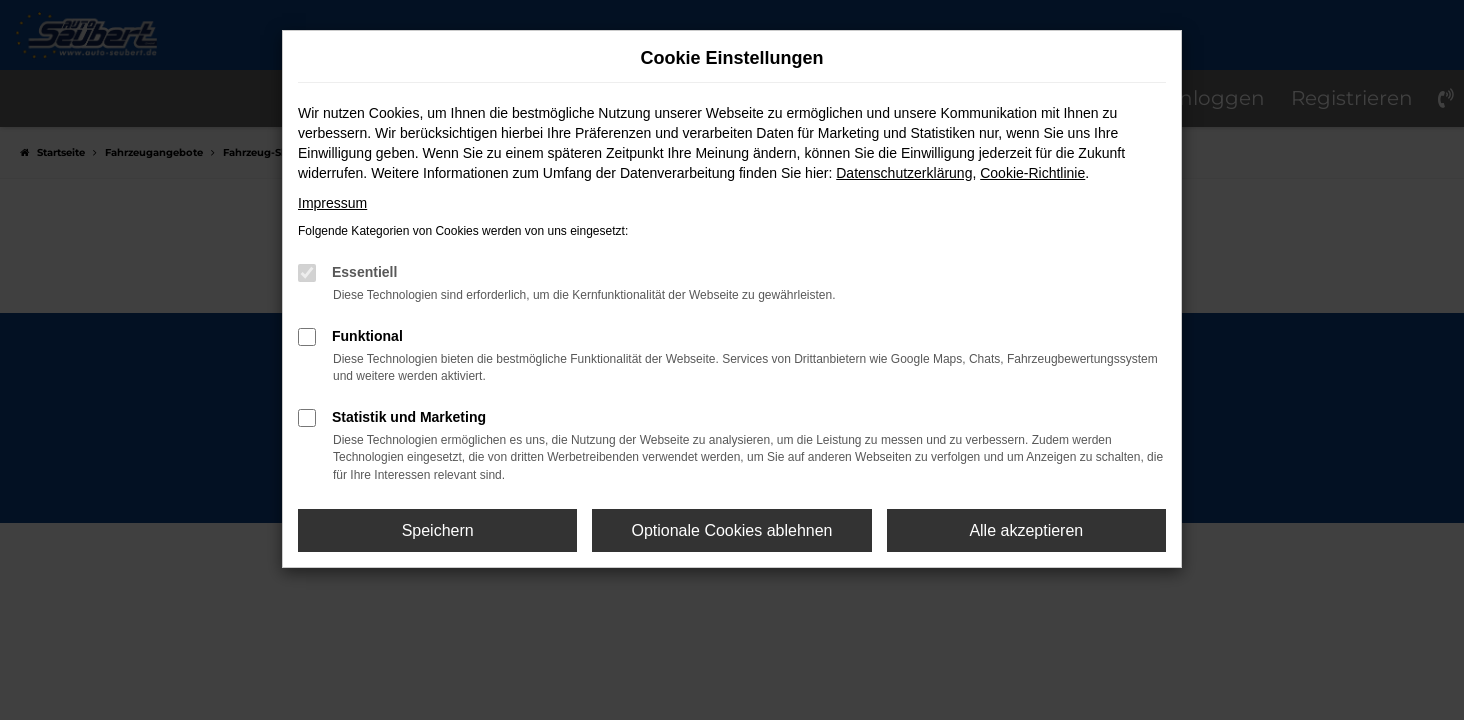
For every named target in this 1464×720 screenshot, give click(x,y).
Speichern (438, 530)
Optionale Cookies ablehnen (731, 530)
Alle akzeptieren (1026, 530)
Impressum (332, 203)
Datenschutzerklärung (904, 173)
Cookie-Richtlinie (1032, 173)
